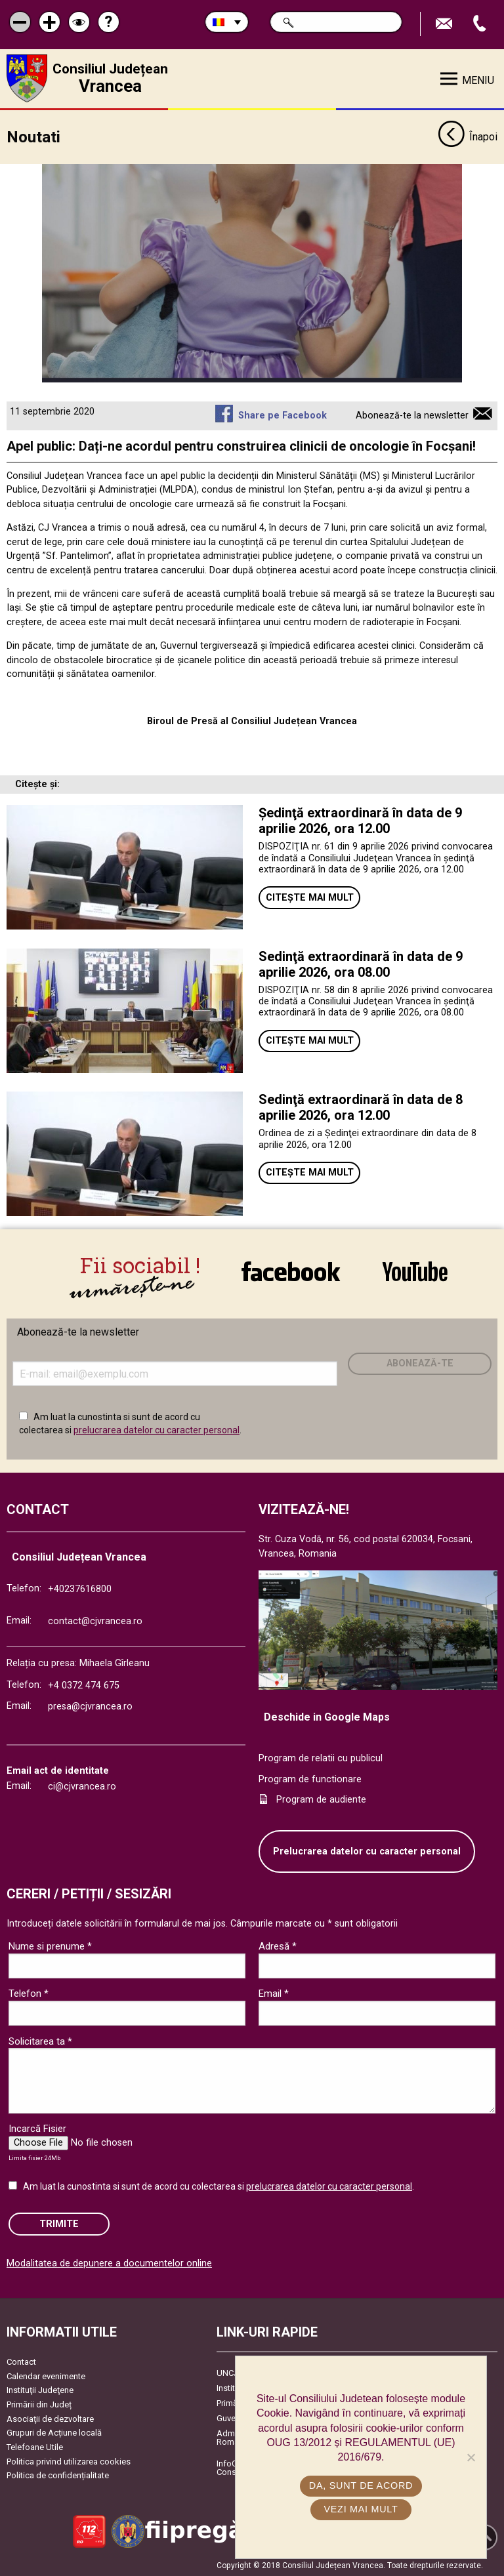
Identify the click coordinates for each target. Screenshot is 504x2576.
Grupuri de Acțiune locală (54, 2432)
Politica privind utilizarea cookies (69, 2460)
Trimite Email (445, 24)
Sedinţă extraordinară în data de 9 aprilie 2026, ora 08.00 (361, 963)
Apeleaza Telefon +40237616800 (481, 24)
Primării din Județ (39, 2404)
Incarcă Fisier (37, 2128)
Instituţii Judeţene (40, 2389)
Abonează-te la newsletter (412, 414)
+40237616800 (80, 1587)
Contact (21, 2361)
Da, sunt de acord (361, 2485)
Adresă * (278, 1946)
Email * (274, 1993)
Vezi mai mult (361, 2509)
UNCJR (230, 2372)
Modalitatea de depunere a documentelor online (109, 2262)
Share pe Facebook (282, 414)
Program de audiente (321, 1799)
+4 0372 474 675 (83, 1684)
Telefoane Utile (35, 2446)
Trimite (59, 2222)
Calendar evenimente (46, 2375)
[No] (470, 2457)
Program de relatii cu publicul (321, 1757)
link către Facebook (291, 1271)
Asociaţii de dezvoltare (50, 2418)
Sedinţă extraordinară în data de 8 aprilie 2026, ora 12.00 (361, 1106)
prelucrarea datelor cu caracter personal (157, 1428)
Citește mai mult (310, 896)
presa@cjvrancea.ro (90, 1705)
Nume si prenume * (50, 1946)
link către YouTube (415, 1271)
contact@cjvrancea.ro (95, 1620)
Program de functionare (310, 1778)
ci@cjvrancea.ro (82, 1785)
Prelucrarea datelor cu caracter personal (367, 1850)
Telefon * (29, 1993)
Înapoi (467, 136)
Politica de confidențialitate (58, 2475)
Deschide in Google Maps (327, 1716)
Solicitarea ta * (40, 2040)
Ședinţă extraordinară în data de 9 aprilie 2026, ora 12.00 (360, 820)
